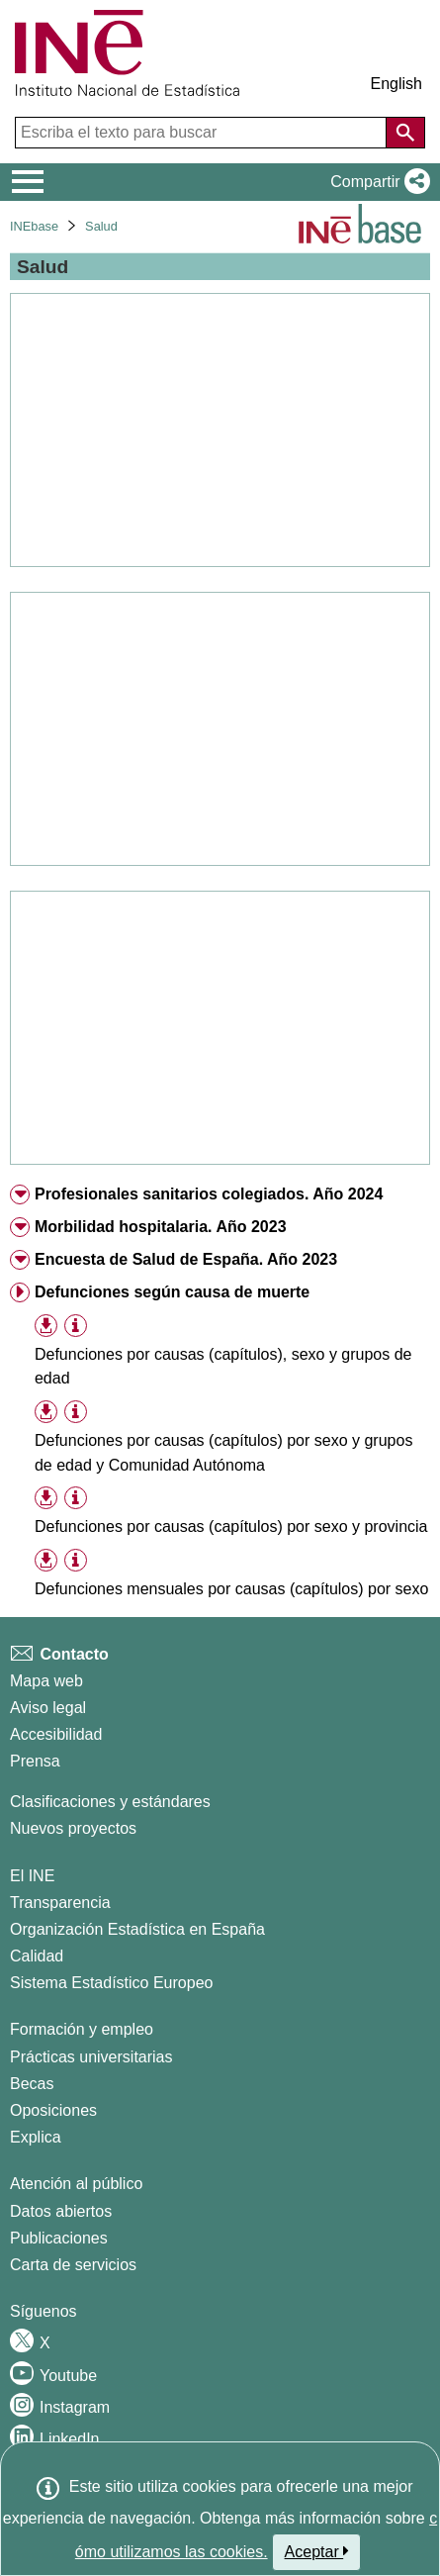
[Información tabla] (75, 1325)
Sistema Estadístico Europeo (111, 1982)
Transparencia (60, 1902)
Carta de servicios (73, 2264)
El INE (32, 1875)
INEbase (34, 226)
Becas (31, 2083)
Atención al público (76, 2183)
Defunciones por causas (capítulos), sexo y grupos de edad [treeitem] (223, 1366)
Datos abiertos (61, 2211)
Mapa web (46, 1680)
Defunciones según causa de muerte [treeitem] (172, 1292)
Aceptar (317, 2551)
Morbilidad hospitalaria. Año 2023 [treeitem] (161, 1226)
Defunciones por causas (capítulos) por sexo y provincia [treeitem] (231, 1526)
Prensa (35, 1761)
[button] (376, 182)
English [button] (396, 83)
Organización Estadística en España (137, 1929)
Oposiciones (53, 2110)
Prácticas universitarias (91, 2057)
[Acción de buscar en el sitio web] (405, 132)
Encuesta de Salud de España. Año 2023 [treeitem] (186, 1259)
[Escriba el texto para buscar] (203, 132)
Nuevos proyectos (73, 1828)
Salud (101, 226)
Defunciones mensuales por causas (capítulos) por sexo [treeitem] (231, 1588)
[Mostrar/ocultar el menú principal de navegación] (28, 182)
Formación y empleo (81, 2029)
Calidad (36, 1956)
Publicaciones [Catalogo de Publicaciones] (59, 2238)
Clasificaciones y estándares (110, 1801)
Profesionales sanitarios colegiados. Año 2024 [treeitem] (209, 1194)
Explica (35, 2137)
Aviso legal (48, 1707)
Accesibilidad (56, 1734)
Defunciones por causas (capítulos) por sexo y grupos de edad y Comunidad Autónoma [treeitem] (223, 1453)
